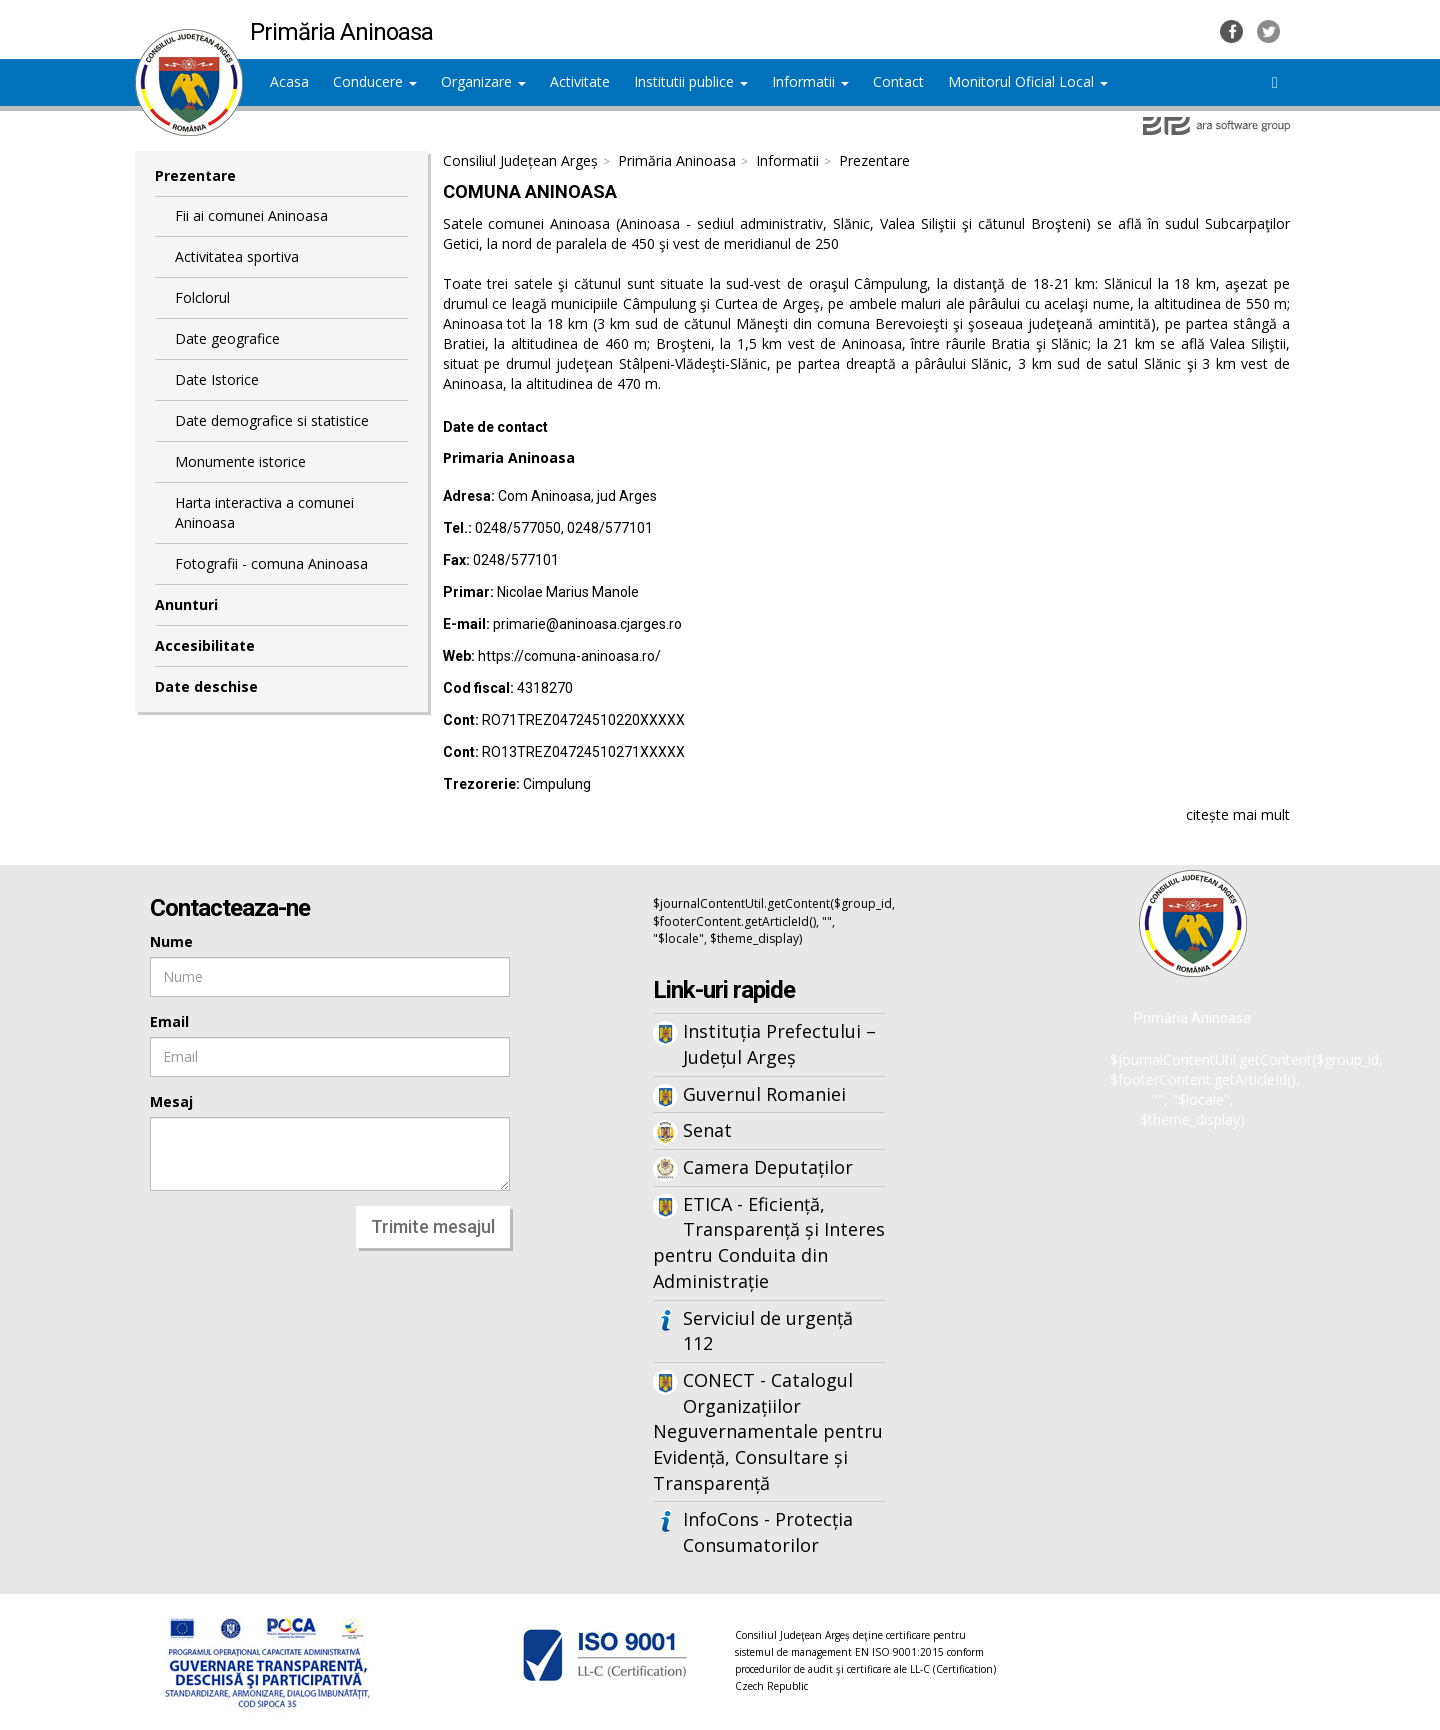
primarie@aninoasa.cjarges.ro (587, 624)
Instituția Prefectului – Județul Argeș (779, 1044)
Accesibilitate (205, 645)
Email (169, 1021)
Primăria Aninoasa (677, 160)
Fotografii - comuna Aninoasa (271, 563)
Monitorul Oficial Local (1028, 81)
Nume (171, 941)
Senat (707, 1130)
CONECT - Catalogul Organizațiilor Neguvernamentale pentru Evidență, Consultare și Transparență (768, 1431)
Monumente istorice (240, 461)
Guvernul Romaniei (764, 1094)
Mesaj (171, 1101)
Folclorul (202, 297)
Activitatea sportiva (237, 256)
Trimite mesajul (433, 1226)
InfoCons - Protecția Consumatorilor (768, 1532)
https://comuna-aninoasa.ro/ (569, 656)
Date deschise (206, 686)
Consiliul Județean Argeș (520, 160)
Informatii (810, 81)
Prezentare (195, 175)
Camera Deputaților (768, 1167)
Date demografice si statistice (272, 420)
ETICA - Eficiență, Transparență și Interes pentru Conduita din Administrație (769, 1242)
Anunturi (186, 604)
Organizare (483, 81)
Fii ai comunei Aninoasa (251, 215)
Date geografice (227, 338)
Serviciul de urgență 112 (768, 1331)
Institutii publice (691, 81)
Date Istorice (217, 379)
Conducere (375, 81)
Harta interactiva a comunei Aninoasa (264, 512)
